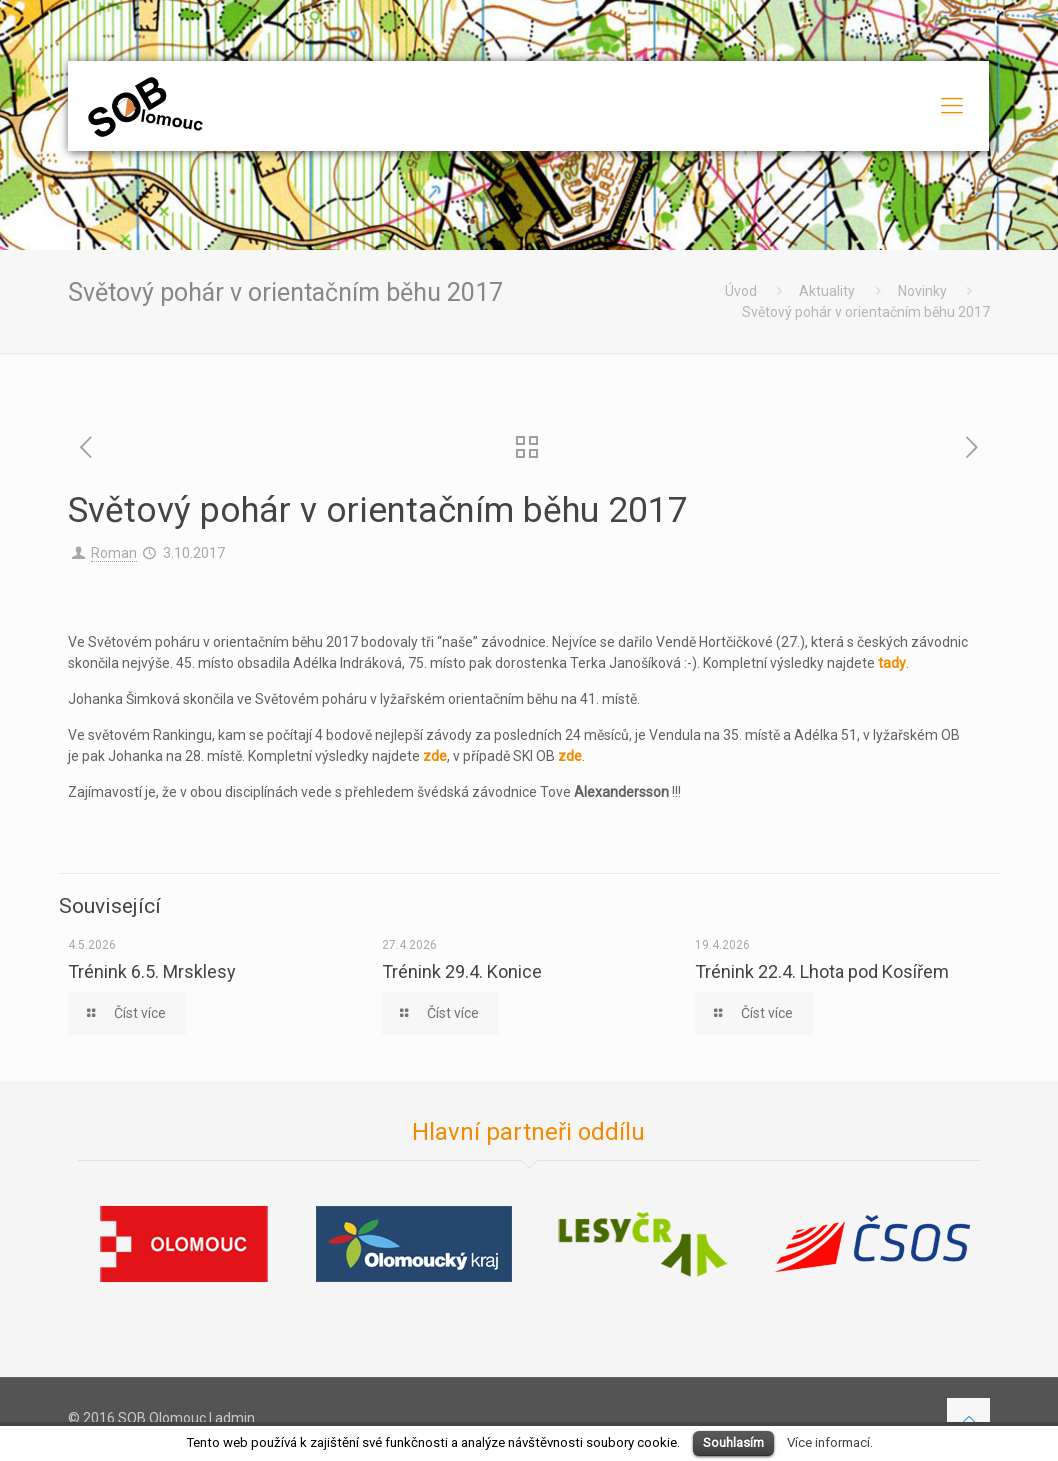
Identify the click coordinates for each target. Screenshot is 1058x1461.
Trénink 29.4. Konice (462, 971)
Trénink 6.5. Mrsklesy (152, 971)
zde (435, 756)
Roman (114, 553)
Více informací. (830, 1442)
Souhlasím (733, 1442)
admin (235, 1418)
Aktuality (827, 291)
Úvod (741, 291)
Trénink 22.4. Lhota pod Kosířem (822, 971)
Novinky (922, 291)
